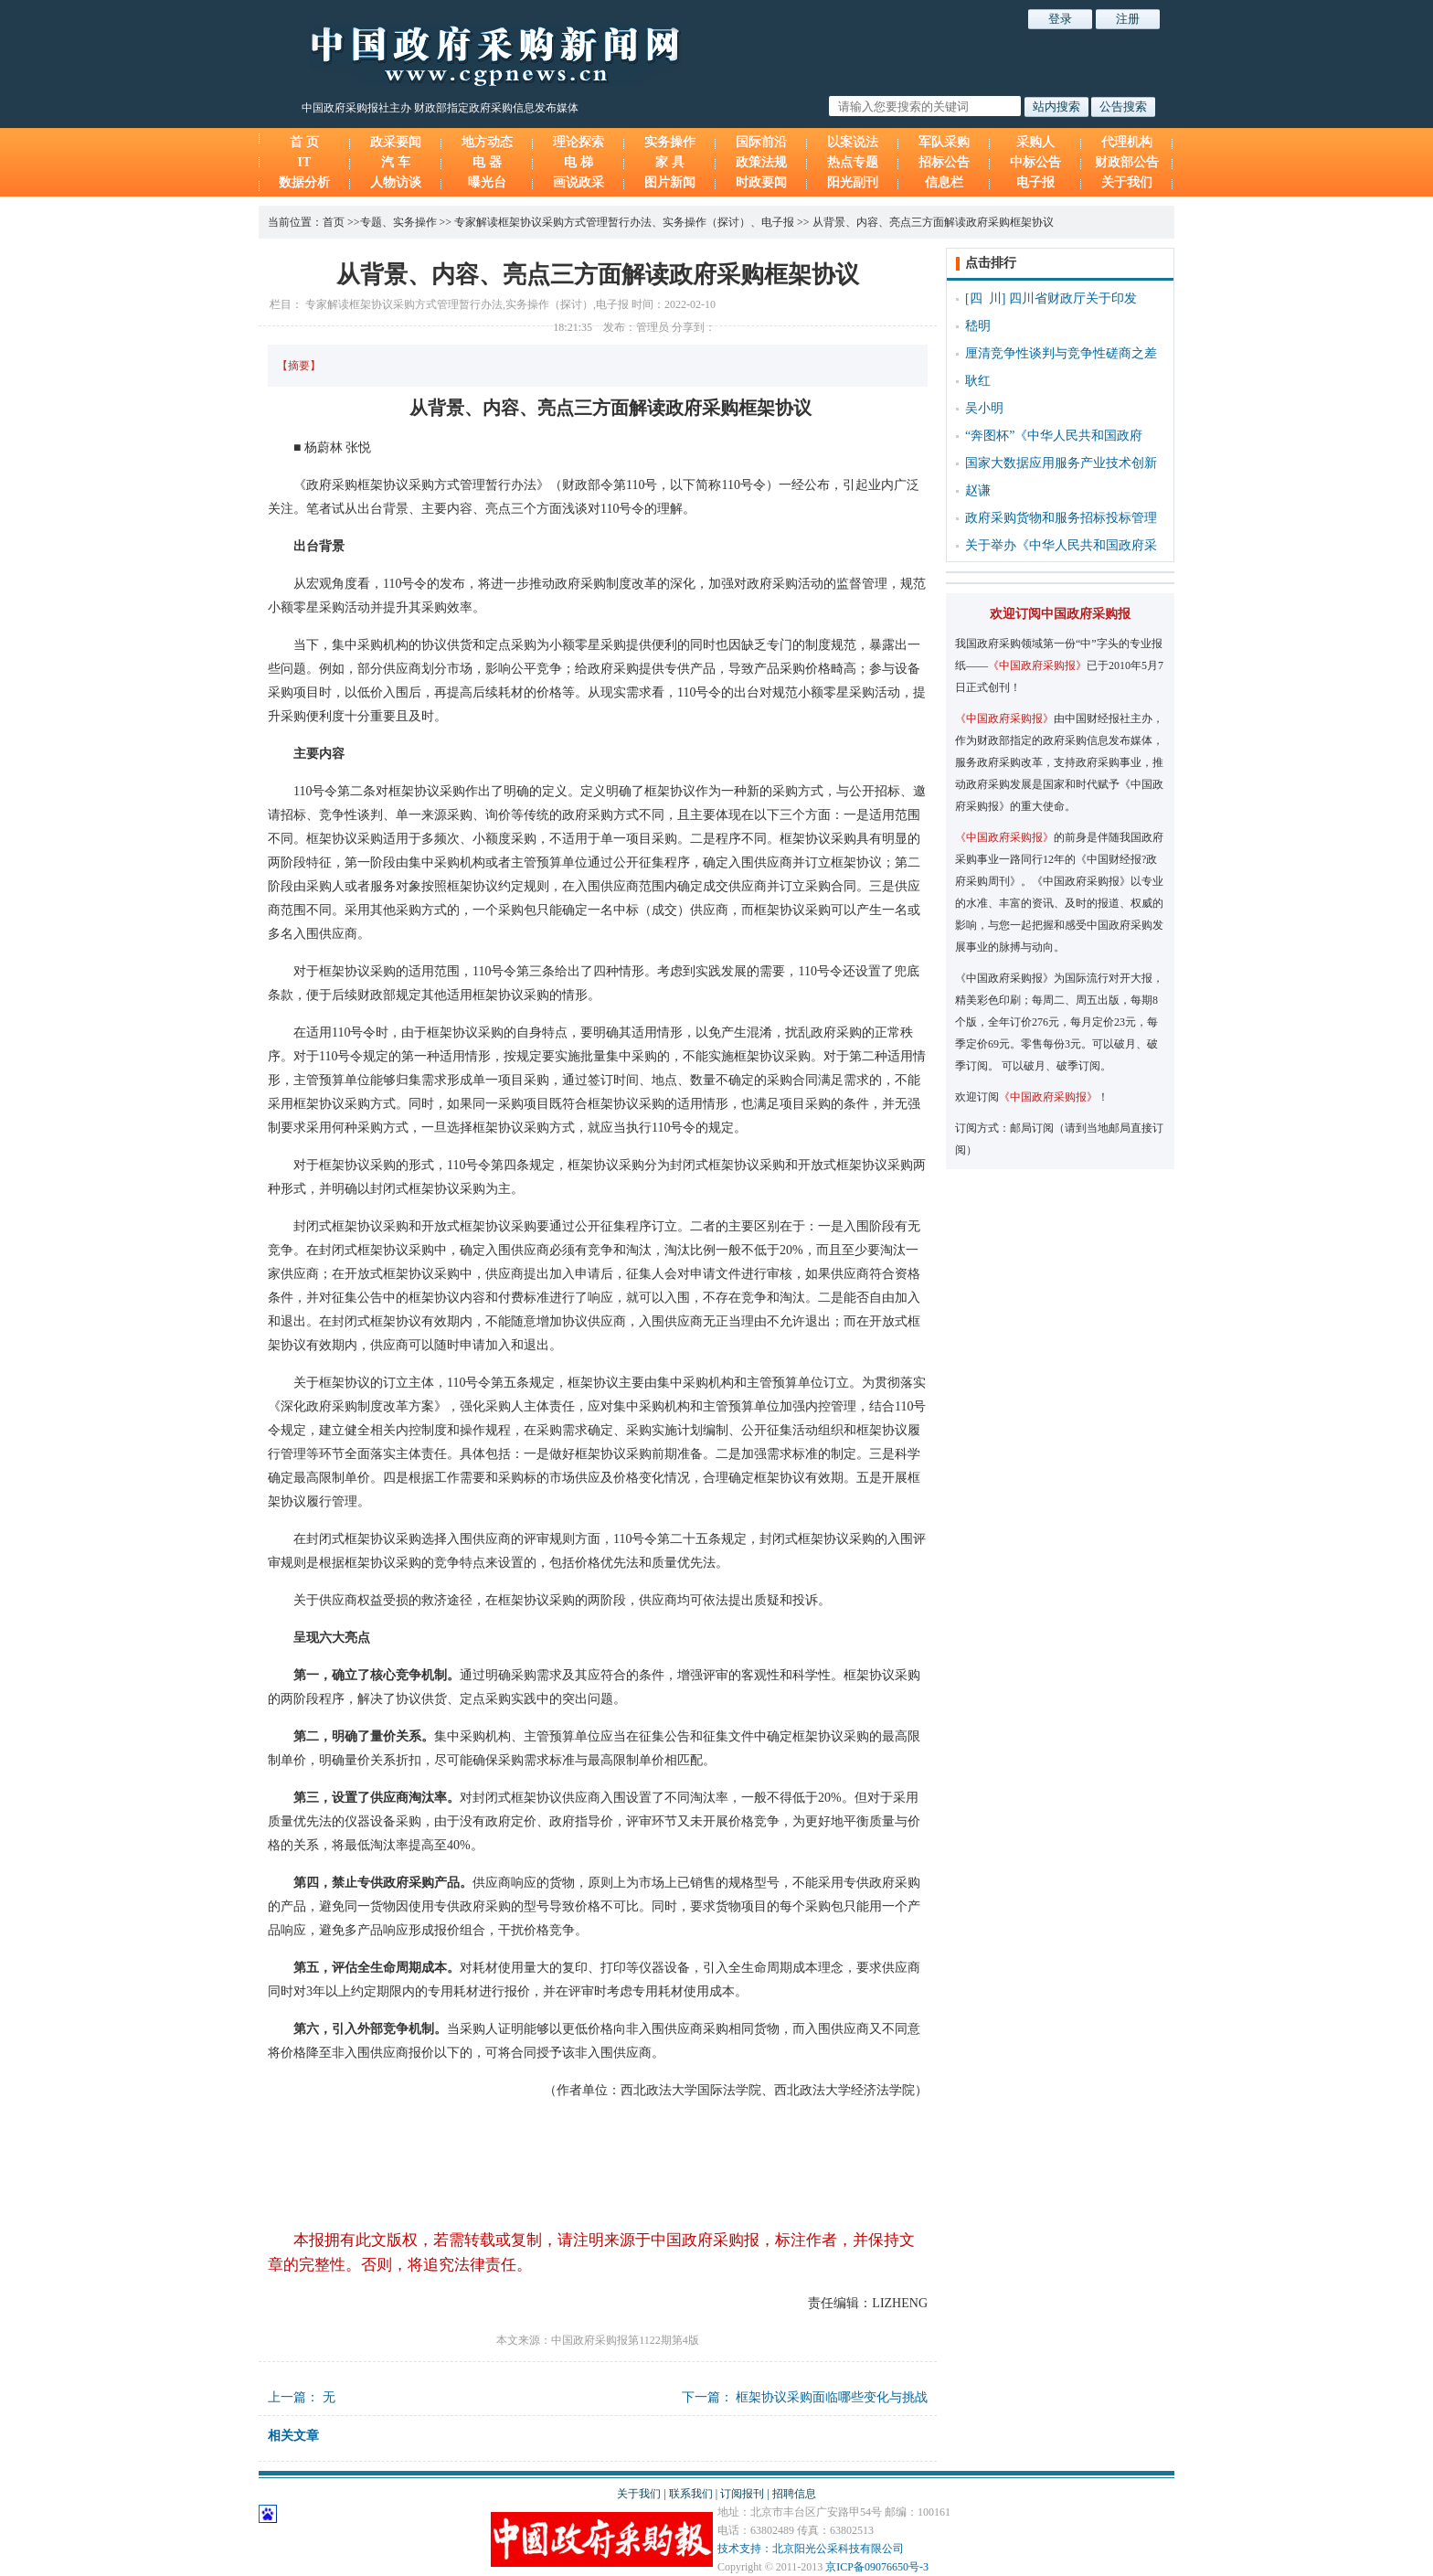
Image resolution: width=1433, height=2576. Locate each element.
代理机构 (1126, 142)
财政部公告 (1127, 162)
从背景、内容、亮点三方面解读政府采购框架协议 (933, 222)
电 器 (487, 162)
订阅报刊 (742, 2493)
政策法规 (761, 162)
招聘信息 (794, 2493)
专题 (371, 222)
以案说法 (852, 142)
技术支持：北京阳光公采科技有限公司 (810, 2548)
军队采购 (944, 142)
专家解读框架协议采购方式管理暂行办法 (553, 222)
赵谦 (978, 490)
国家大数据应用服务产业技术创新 (1061, 463)
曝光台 (487, 182)
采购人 (1035, 142)
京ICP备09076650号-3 (877, 2566)
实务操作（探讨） (706, 222)
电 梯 (578, 162)
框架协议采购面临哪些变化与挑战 (832, 2397)
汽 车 (395, 162)
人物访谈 (395, 182)
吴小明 (984, 408)
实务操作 (669, 142)
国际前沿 (761, 142)
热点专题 (852, 162)
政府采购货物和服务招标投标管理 (1061, 518)
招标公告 (944, 162)
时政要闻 (761, 182)
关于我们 (1126, 182)
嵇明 (978, 326)
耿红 (978, 381)
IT (305, 162)
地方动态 (487, 142)
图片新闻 (669, 182)
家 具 (670, 162)
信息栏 (944, 182)
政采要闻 (395, 142)
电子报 (1035, 182)
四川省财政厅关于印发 (1073, 298)
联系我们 (691, 2493)
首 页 (304, 142)
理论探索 (578, 142)
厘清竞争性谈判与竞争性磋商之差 (1061, 353)
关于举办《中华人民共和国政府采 (1061, 545)
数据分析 (304, 182)
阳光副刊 (852, 182)
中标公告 (1035, 162)
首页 (334, 222)
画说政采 (578, 182)
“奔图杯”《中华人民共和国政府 (1053, 435)
